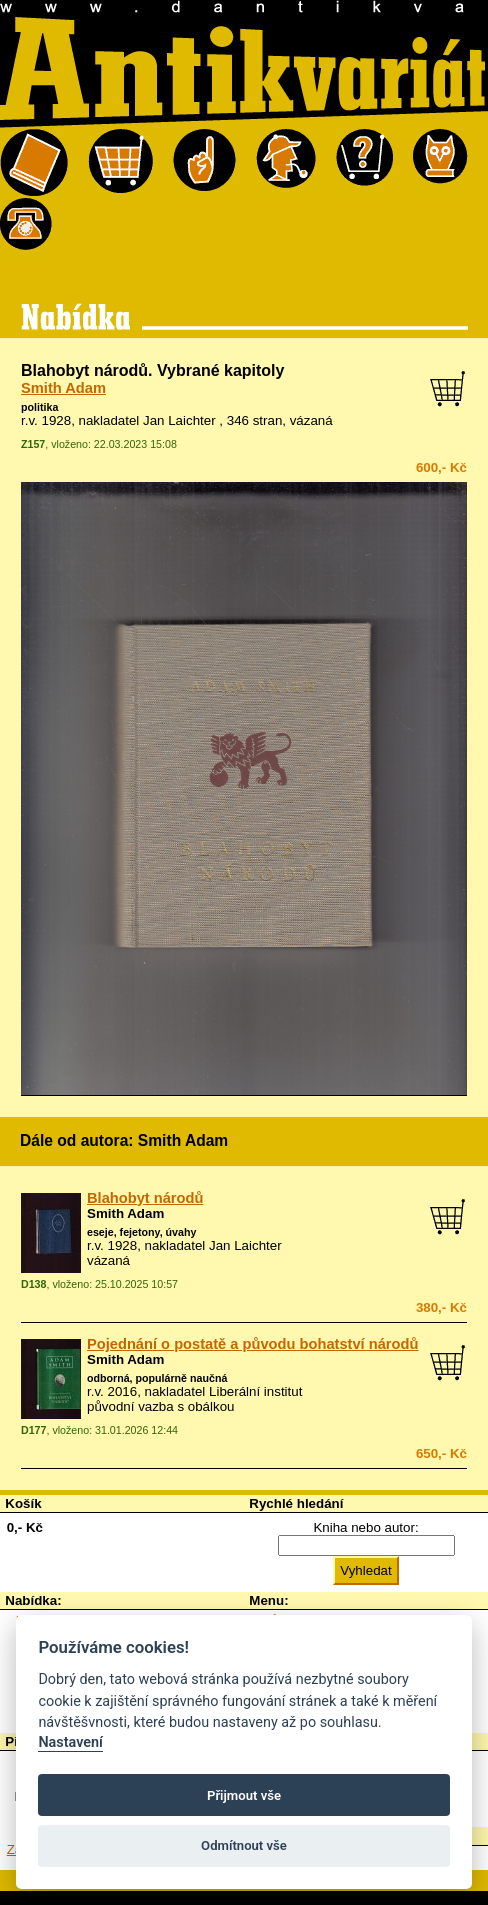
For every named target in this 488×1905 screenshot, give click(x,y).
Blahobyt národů (145, 1198)
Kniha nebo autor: (365, 1527)
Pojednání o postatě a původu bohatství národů (252, 1344)
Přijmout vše (244, 1795)
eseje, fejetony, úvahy (141, 1232)
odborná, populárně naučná (157, 1378)
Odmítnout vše (244, 1845)
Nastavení (70, 1742)
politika (39, 407)
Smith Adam (63, 388)
